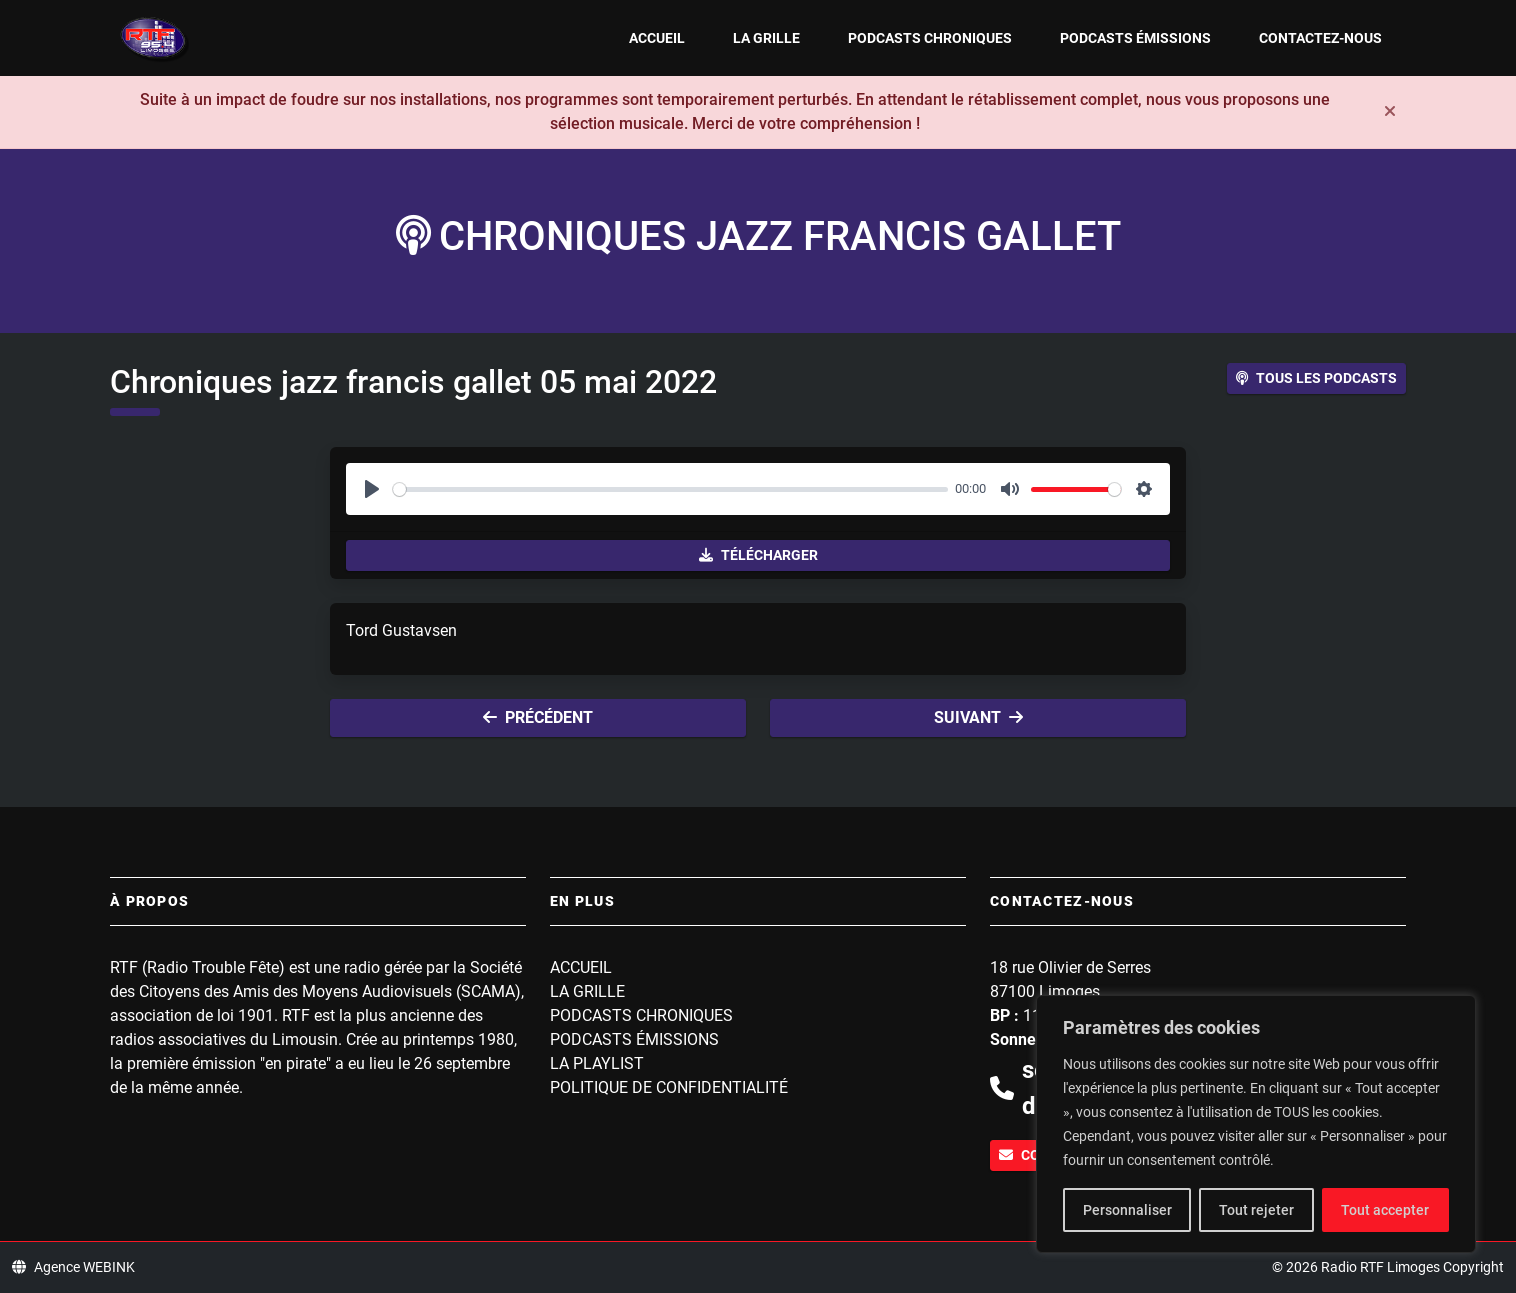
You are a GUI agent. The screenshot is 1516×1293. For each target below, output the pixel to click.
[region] (1256, 1124)
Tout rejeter (1256, 1210)
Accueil (657, 38)
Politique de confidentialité (669, 1087)
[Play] (372, 489)
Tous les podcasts (1316, 378)
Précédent (538, 717)
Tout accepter (1385, 1210)
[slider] (670, 489)
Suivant (978, 717)
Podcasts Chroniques (930, 38)
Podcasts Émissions (1135, 38)
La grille (766, 38)
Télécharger (758, 555)
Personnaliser (1127, 1210)
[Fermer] (1390, 112)
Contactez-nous (1320, 38)
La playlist (597, 1063)
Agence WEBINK (73, 1267)
